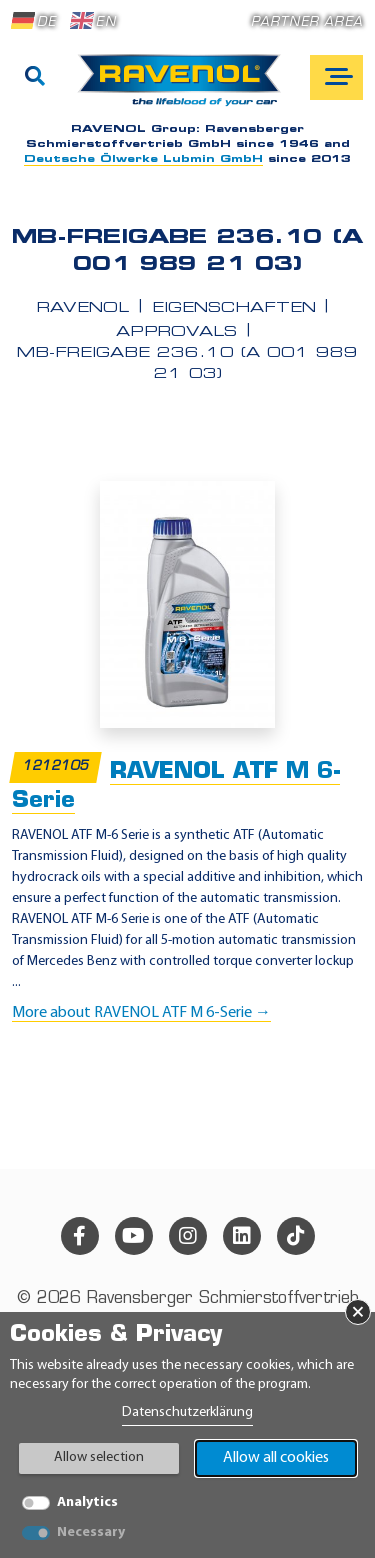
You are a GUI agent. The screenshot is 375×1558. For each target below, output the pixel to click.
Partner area (307, 22)
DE (34, 21)
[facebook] (80, 1236)
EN (93, 21)
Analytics (87, 1502)
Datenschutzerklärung (187, 1412)
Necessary (91, 1532)
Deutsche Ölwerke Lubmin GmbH (143, 159)
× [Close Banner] (358, 1312)
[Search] (35, 78)
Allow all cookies (276, 1458)
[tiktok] (296, 1236)
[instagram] (188, 1236)
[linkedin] (242, 1236)
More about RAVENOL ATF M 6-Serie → (141, 1013)
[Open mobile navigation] (336, 77)
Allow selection (99, 1457)
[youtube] (134, 1236)
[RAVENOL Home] (184, 88)
